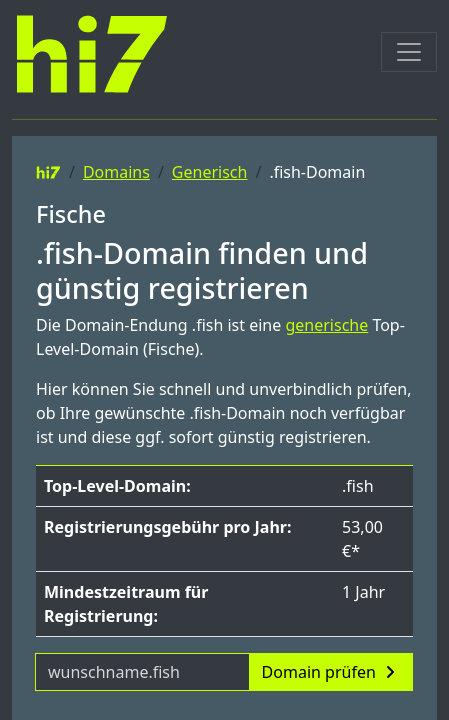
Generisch (210, 172)
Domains (116, 172)
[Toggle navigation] (409, 52)
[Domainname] (142, 672)
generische (326, 325)
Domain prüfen (331, 672)
